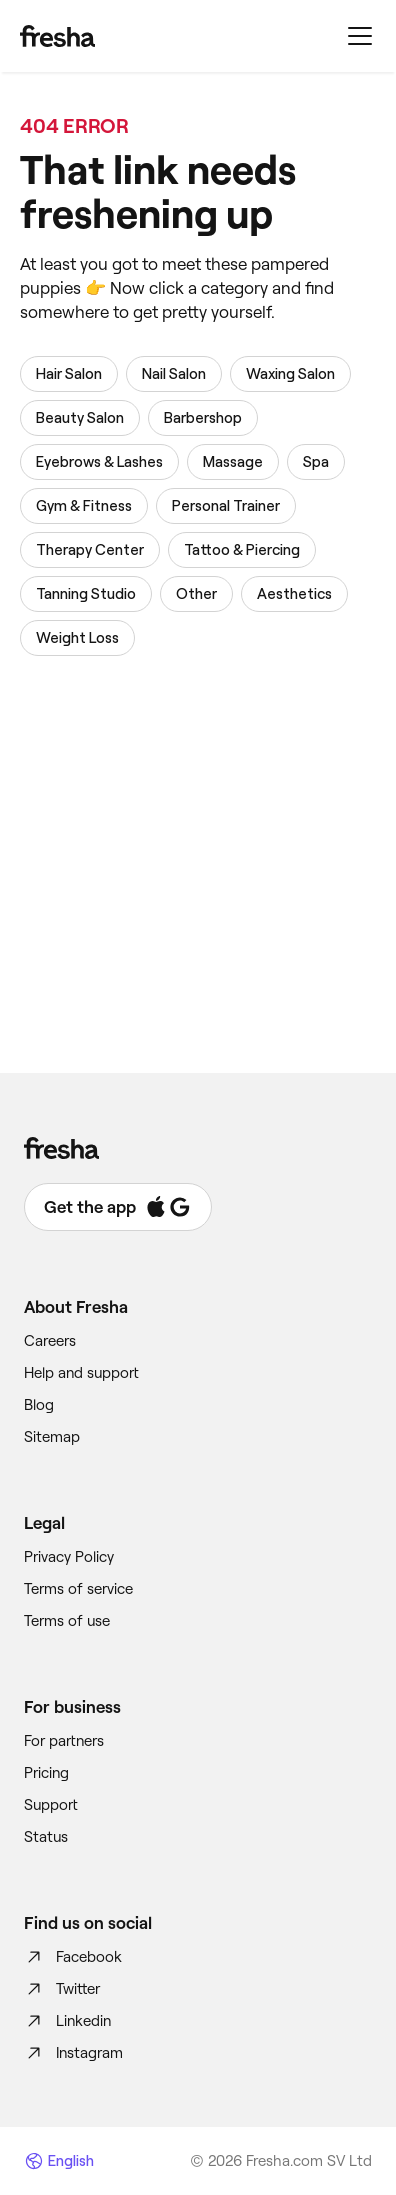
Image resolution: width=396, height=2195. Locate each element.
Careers (50, 1341)
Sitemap (52, 1437)
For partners (64, 1741)
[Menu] (360, 36)
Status (46, 1837)
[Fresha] (57, 36)
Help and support (81, 1373)
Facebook (73, 1957)
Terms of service (78, 1589)
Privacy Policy (69, 1557)
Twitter (62, 1989)
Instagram (73, 2053)
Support (51, 1805)
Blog (39, 1405)
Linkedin (67, 2021)
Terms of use (67, 1621)
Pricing (46, 1773)
